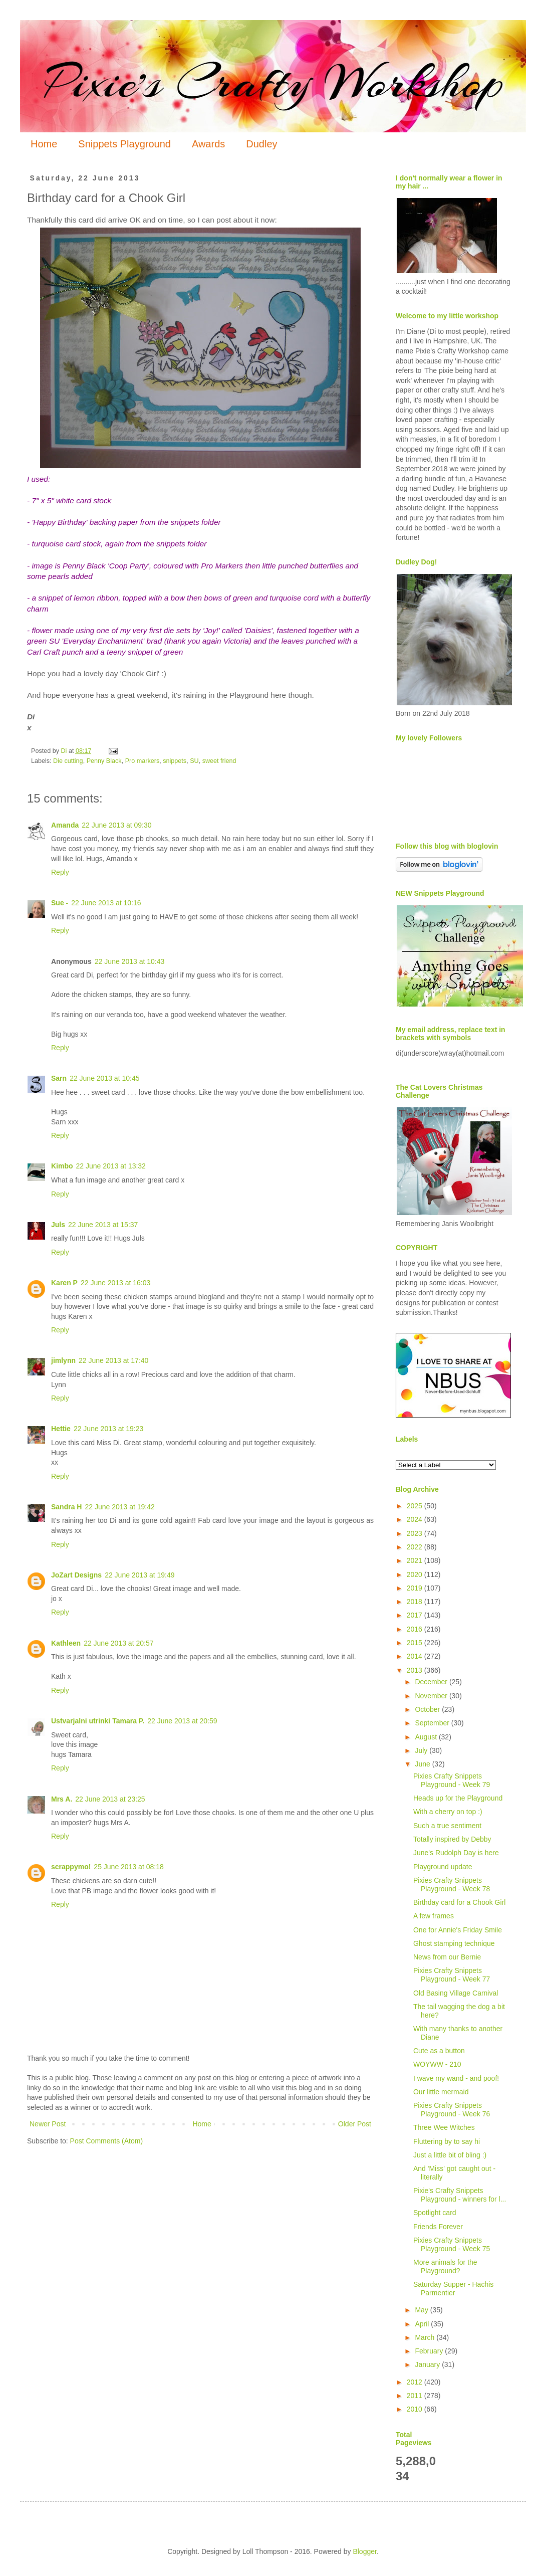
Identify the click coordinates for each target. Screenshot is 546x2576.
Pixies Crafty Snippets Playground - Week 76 (451, 2109)
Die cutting (68, 760)
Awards (208, 143)
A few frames (433, 1916)
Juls (58, 1225)
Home (44, 143)
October (428, 1709)
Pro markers (142, 760)
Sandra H (66, 1507)
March (425, 2337)
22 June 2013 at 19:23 (108, 1429)
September (433, 1723)
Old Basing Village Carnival (455, 1993)
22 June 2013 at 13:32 (111, 1166)
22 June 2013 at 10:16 (106, 903)
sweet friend (219, 760)
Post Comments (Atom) (106, 2141)
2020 (415, 1574)
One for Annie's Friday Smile (457, 1930)
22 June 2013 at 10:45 (104, 1078)
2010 (415, 2409)
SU (194, 760)
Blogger (364, 2551)
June (423, 1764)
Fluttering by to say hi (446, 2141)
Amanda (65, 825)
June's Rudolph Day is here (456, 1853)
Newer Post (48, 2124)
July (422, 1750)
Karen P (64, 1283)
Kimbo (62, 1166)
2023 (415, 1533)
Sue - (59, 903)
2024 (415, 1519)
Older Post (354, 2124)
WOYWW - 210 (437, 2064)
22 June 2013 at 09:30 (116, 825)
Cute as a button (439, 2051)
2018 (415, 1602)
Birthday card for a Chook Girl (459, 1902)
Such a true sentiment (447, 1826)
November (432, 1696)
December (432, 1682)
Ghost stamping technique (454, 1943)
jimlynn (63, 1360)
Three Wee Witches (444, 2127)
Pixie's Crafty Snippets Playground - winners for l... (459, 2195)
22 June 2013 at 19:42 (119, 1507)
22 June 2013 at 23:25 (110, 1799)
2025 (415, 1506)
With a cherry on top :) (447, 1812)
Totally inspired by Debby (452, 1839)
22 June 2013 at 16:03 (115, 1283)
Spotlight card (434, 2213)
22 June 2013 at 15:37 (103, 1225)
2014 (415, 1656)
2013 (415, 1670)
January (428, 2364)
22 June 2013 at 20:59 (182, 1721)
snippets (174, 760)
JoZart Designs (76, 1575)
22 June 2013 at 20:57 (118, 1643)
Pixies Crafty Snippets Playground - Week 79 (451, 1780)
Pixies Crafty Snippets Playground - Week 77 (451, 1974)
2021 (415, 1560)
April (423, 2324)
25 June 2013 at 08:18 (128, 1867)
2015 (415, 1643)
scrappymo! (71, 1867)
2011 (415, 2396)
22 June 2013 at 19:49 (139, 1575)
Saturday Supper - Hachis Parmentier (453, 2288)
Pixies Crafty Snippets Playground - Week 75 (451, 2244)
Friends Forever (438, 2227)
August (426, 1737)
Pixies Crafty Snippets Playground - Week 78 (451, 1884)
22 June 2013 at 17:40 (113, 1360)
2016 (415, 1629)
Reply (60, 872)
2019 (415, 1588)
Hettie (61, 1429)
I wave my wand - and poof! (456, 2078)
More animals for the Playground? (445, 2266)
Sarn (59, 1078)
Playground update (442, 1867)
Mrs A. (61, 1799)
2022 (415, 1547)
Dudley (261, 143)
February (430, 2351)
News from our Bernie (447, 1957)
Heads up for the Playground (457, 1798)
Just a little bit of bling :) (449, 2155)
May (422, 2310)
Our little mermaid (440, 2092)
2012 (415, 2382)
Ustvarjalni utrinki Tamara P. (97, 1721)
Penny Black (104, 760)
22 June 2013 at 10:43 (129, 961)
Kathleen (66, 1643)
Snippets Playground (124, 143)
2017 (415, 1615)
